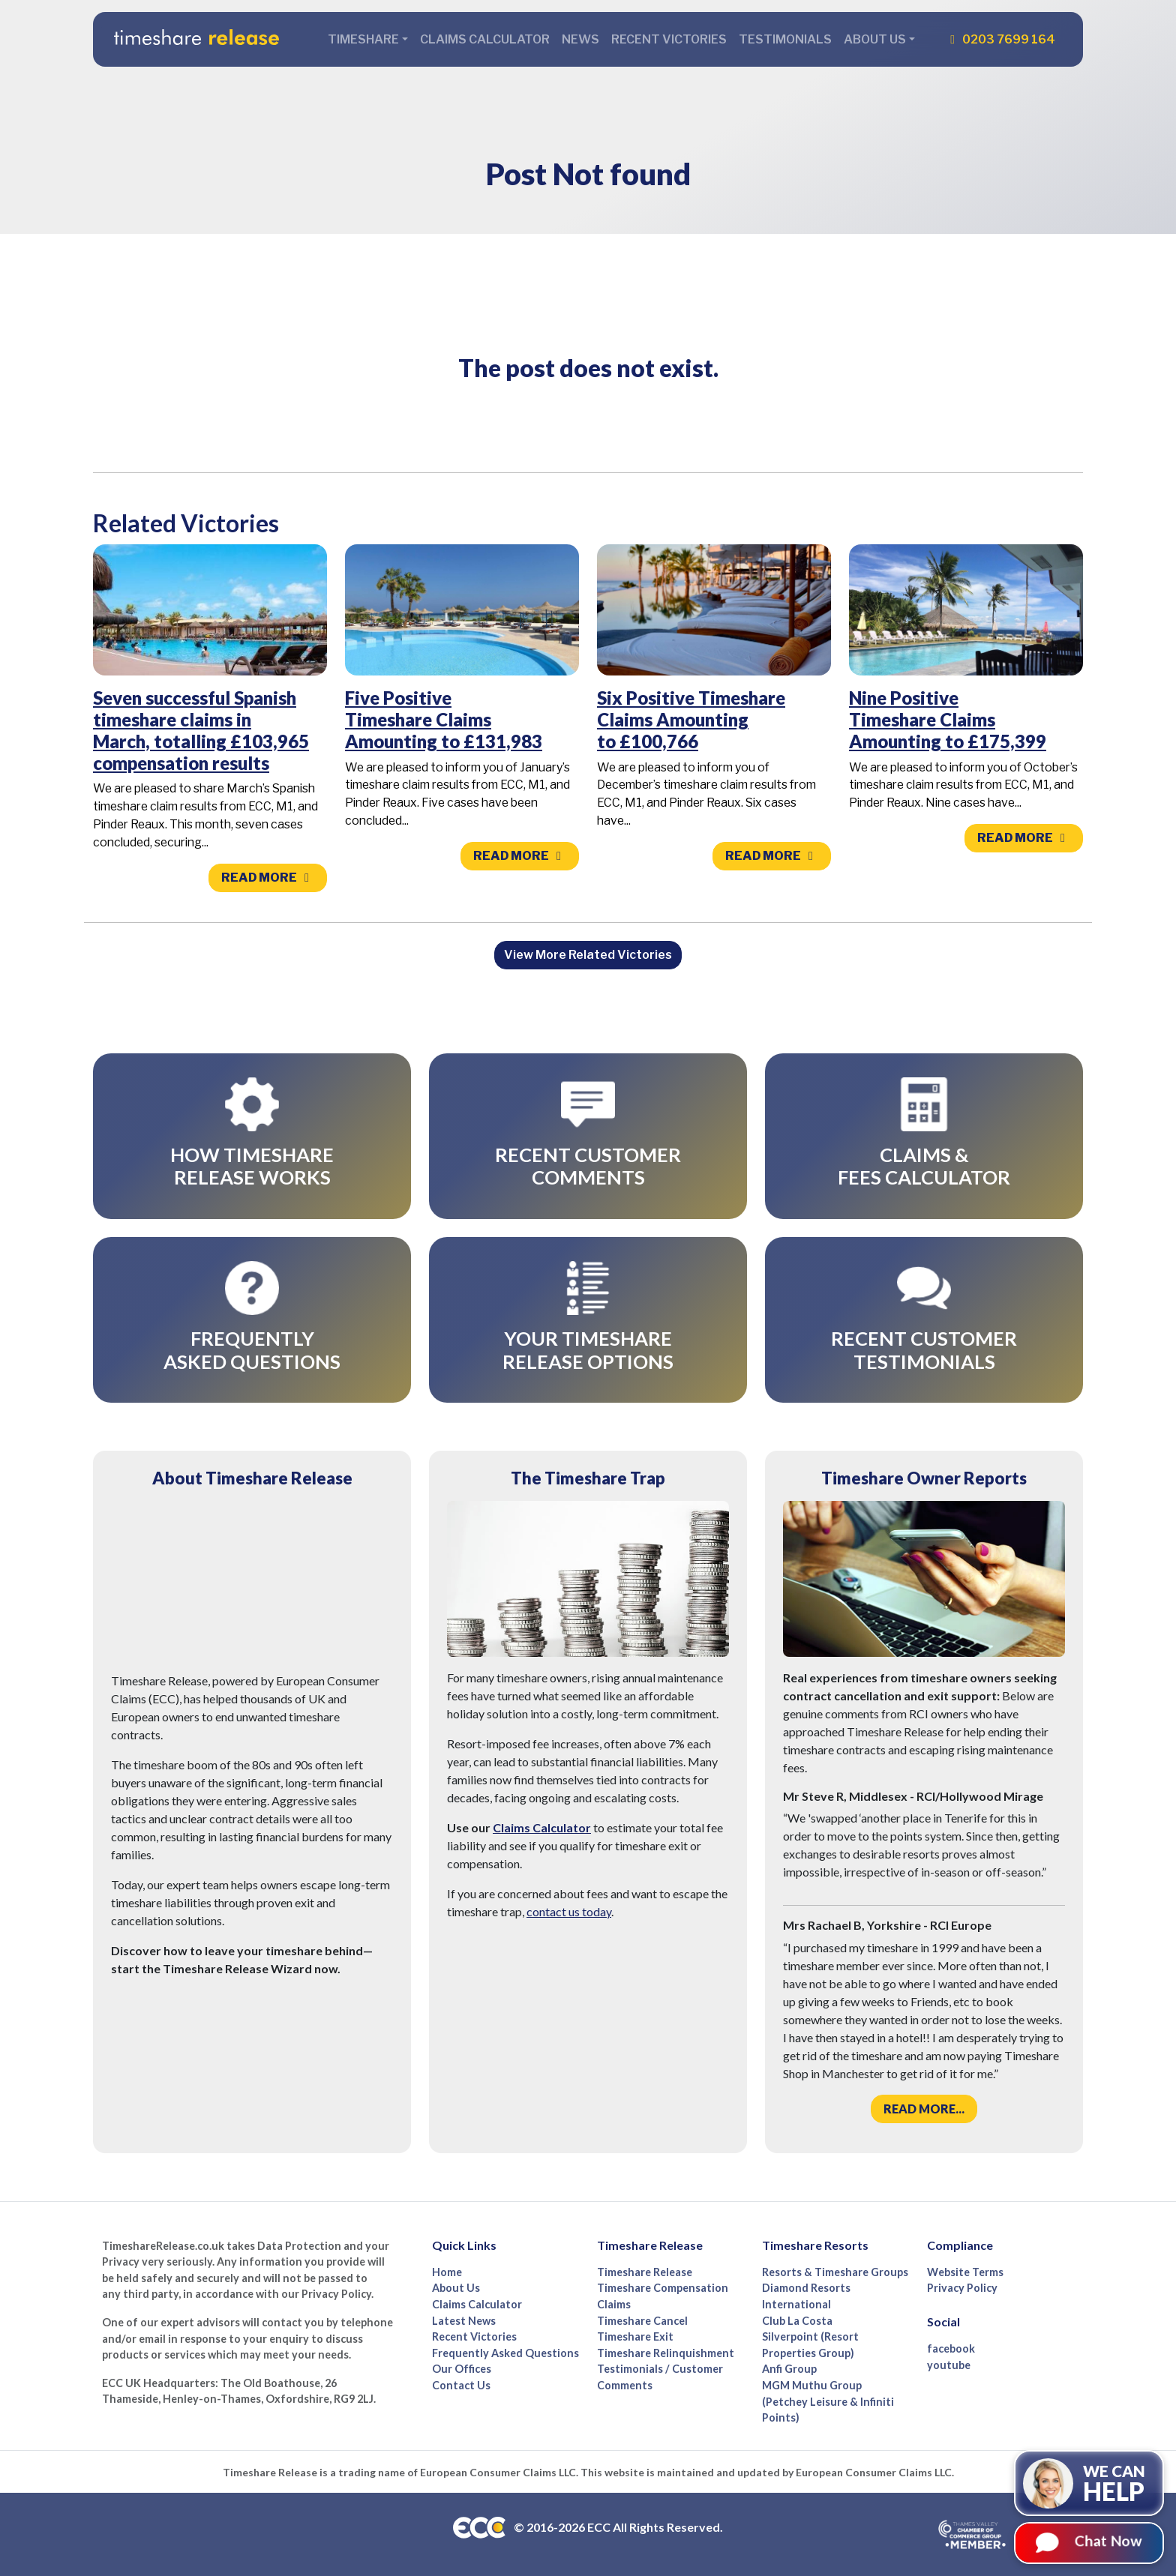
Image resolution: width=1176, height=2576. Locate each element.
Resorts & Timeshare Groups (835, 2272)
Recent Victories (669, 39)
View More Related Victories (588, 955)
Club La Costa (797, 2320)
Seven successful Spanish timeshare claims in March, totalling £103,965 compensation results (201, 730)
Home (447, 2272)
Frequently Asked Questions (505, 2353)
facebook (951, 2348)
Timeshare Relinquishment (665, 2353)
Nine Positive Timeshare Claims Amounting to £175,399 (947, 719)
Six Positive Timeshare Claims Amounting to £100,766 (691, 719)
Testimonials (785, 39)
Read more (267, 877)
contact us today (568, 1911)
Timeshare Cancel (642, 2320)
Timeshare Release (644, 2272)
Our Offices (461, 2368)
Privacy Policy (962, 2287)
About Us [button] (875, 39)
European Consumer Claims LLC (498, 2472)
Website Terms (965, 2272)
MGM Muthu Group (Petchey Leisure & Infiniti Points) (828, 2401)
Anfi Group (789, 2368)
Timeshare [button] (363, 39)
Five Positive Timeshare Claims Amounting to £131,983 (443, 719)
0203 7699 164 (1000, 39)
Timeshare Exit (635, 2336)
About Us (456, 2287)
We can (1114, 2483)
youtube (948, 2365)
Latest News (464, 2320)
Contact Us (461, 2385)
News (580, 39)
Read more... (924, 2108)
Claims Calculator (485, 39)
